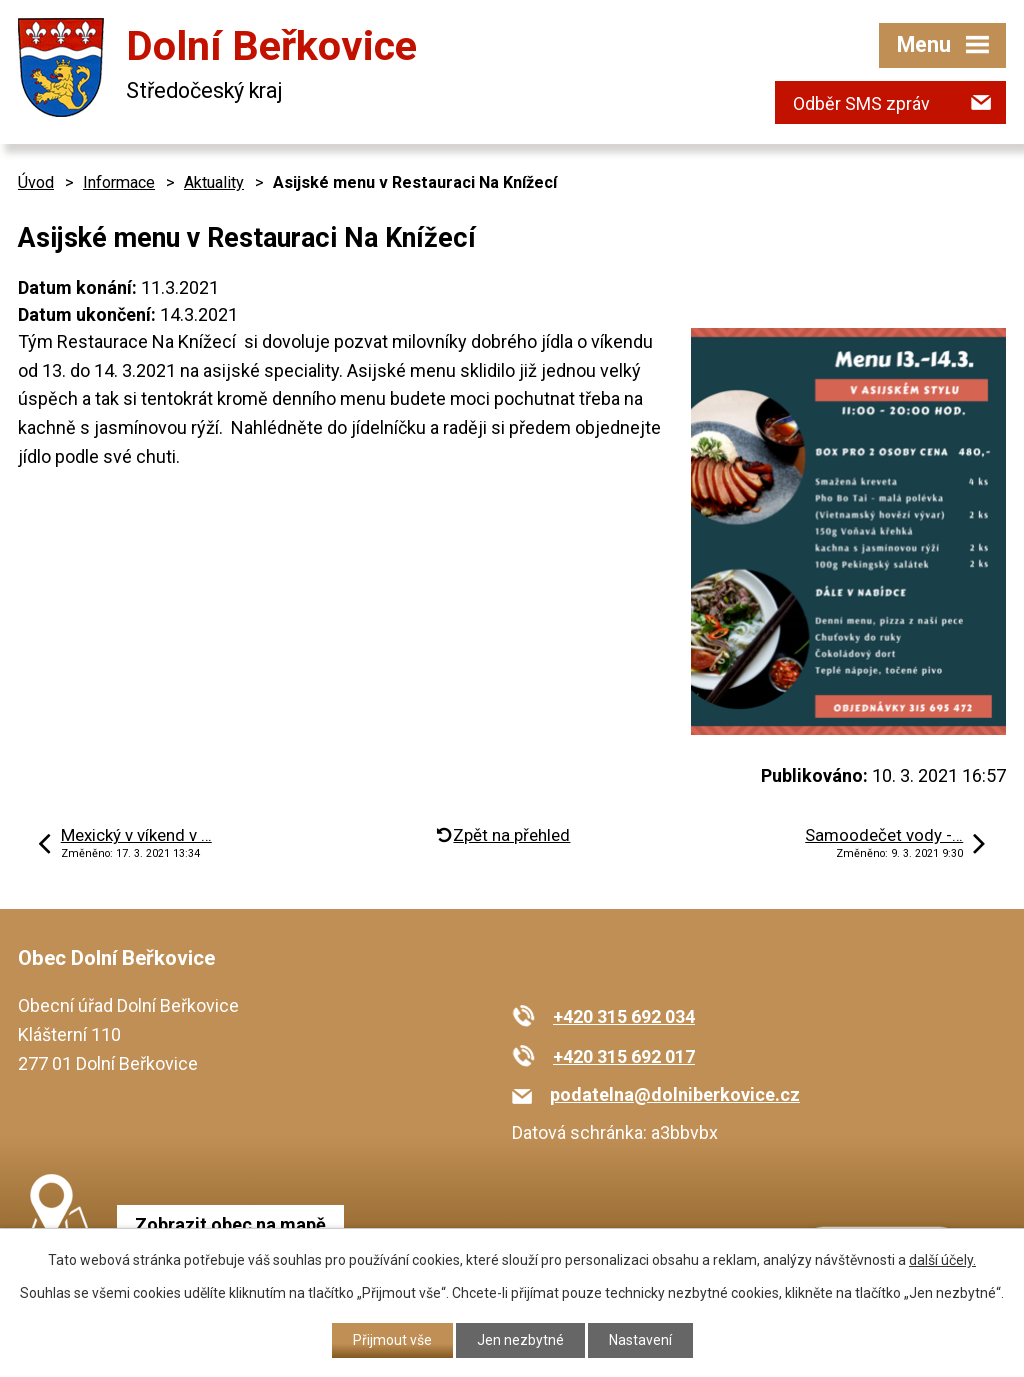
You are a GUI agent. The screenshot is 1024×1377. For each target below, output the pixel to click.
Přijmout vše (392, 1340)
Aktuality (214, 182)
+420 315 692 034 (624, 1016)
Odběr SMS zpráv (861, 103)
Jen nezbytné (520, 1340)
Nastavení (640, 1340)
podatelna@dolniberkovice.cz (675, 1094)
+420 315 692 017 (624, 1056)
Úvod (36, 182)
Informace (119, 182)
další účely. (942, 1260)
